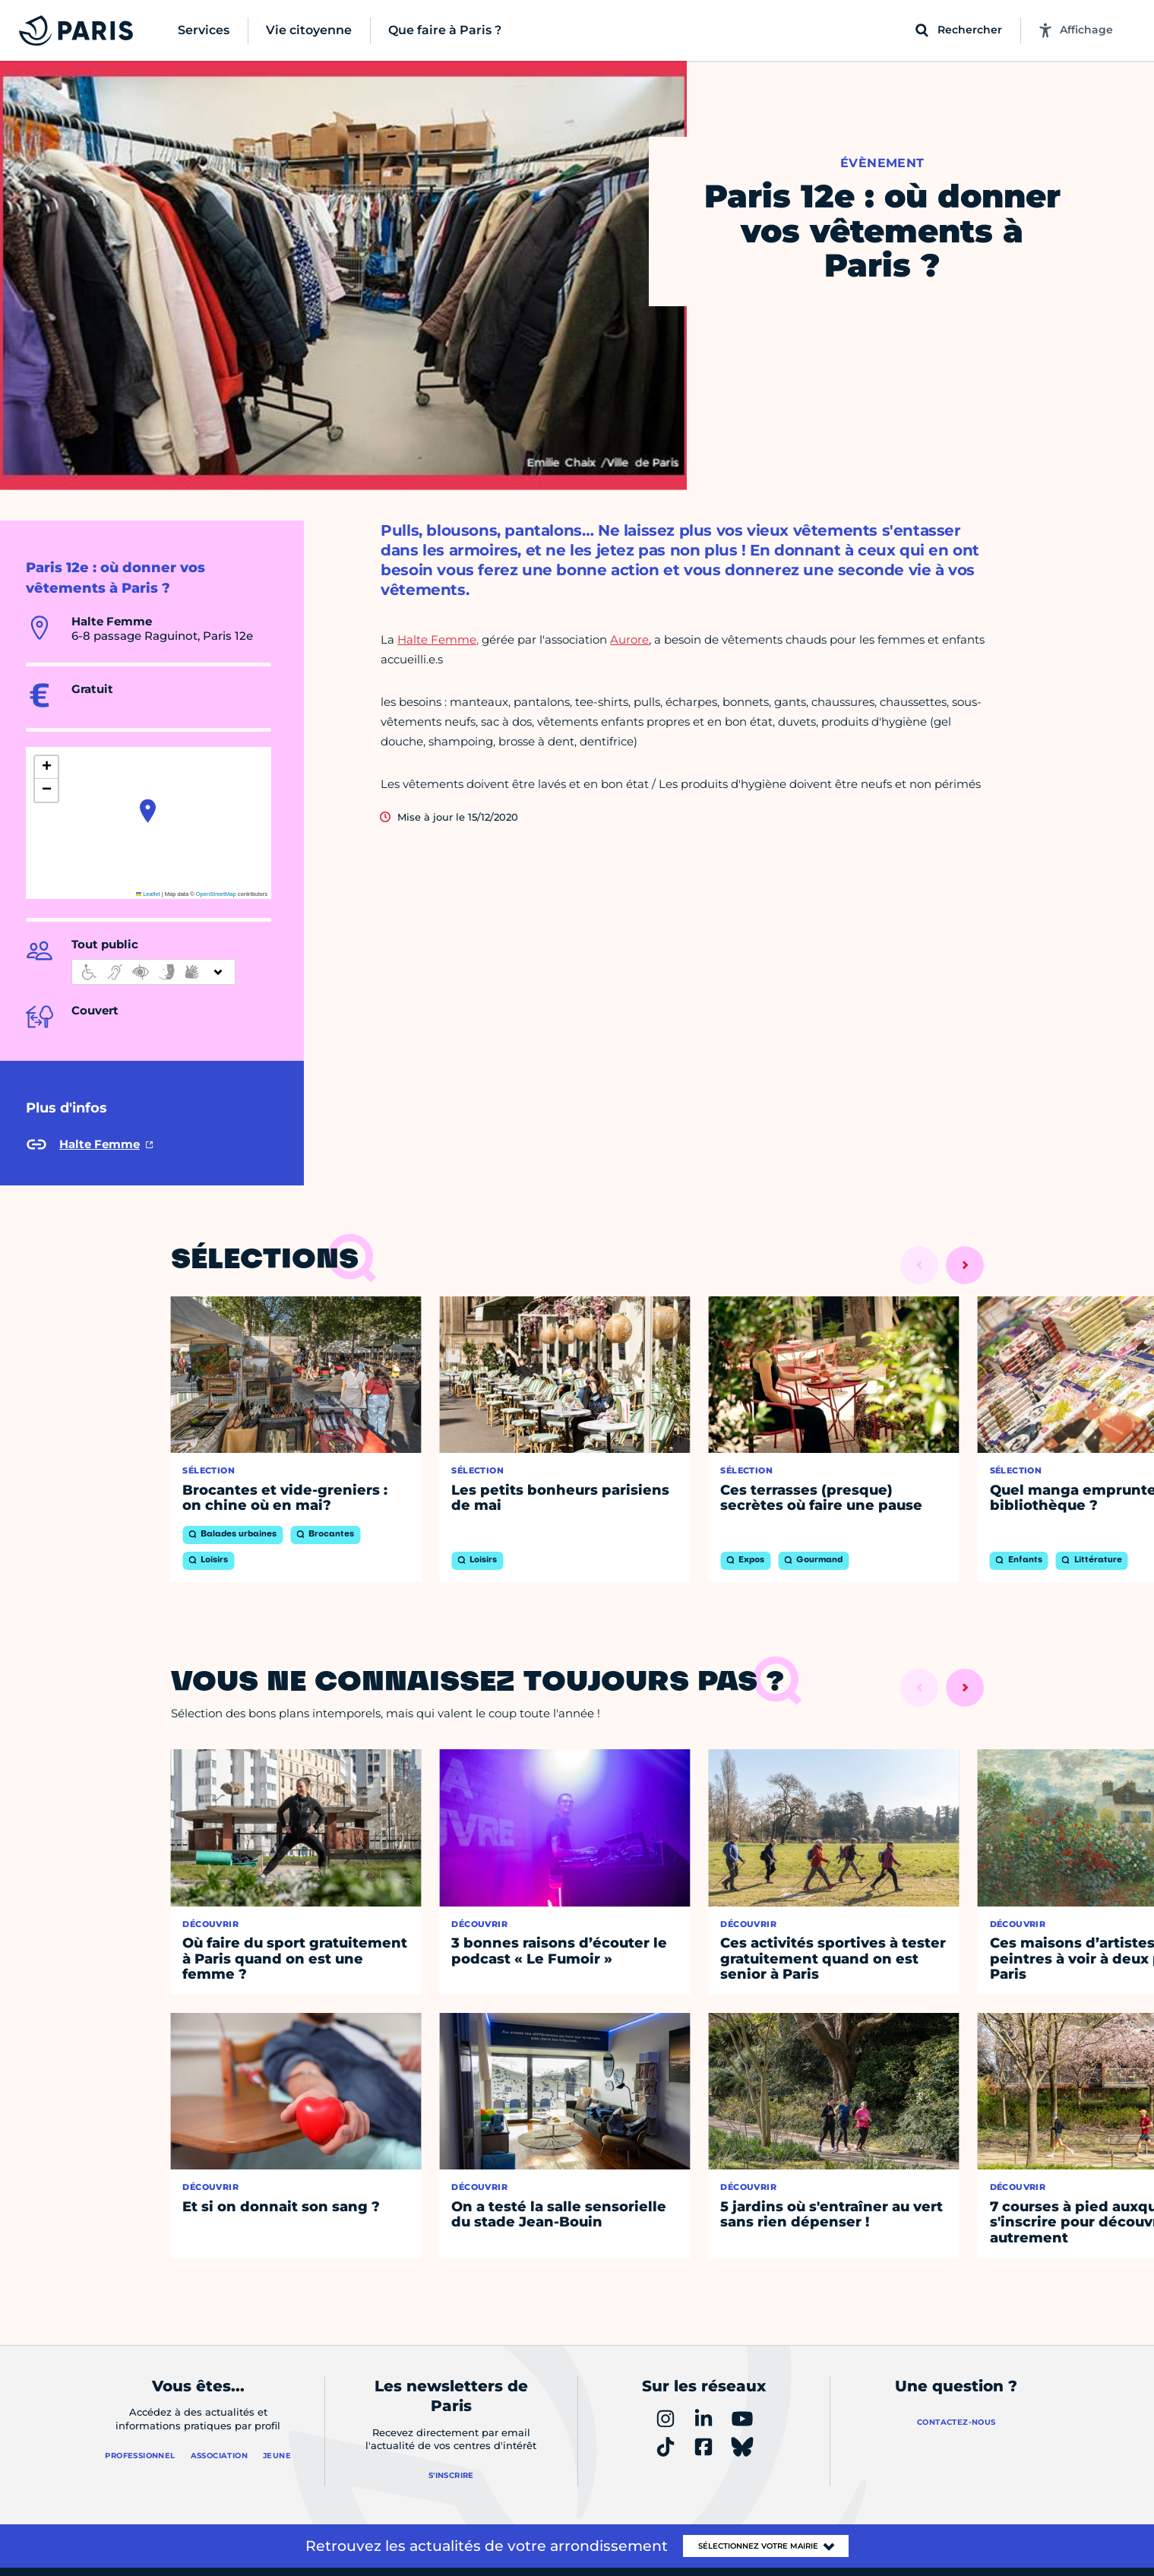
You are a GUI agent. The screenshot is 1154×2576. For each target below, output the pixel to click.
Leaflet (148, 894)
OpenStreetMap (216, 894)
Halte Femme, (438, 639)
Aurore (629, 639)
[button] (148, 811)
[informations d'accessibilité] (153, 972)
